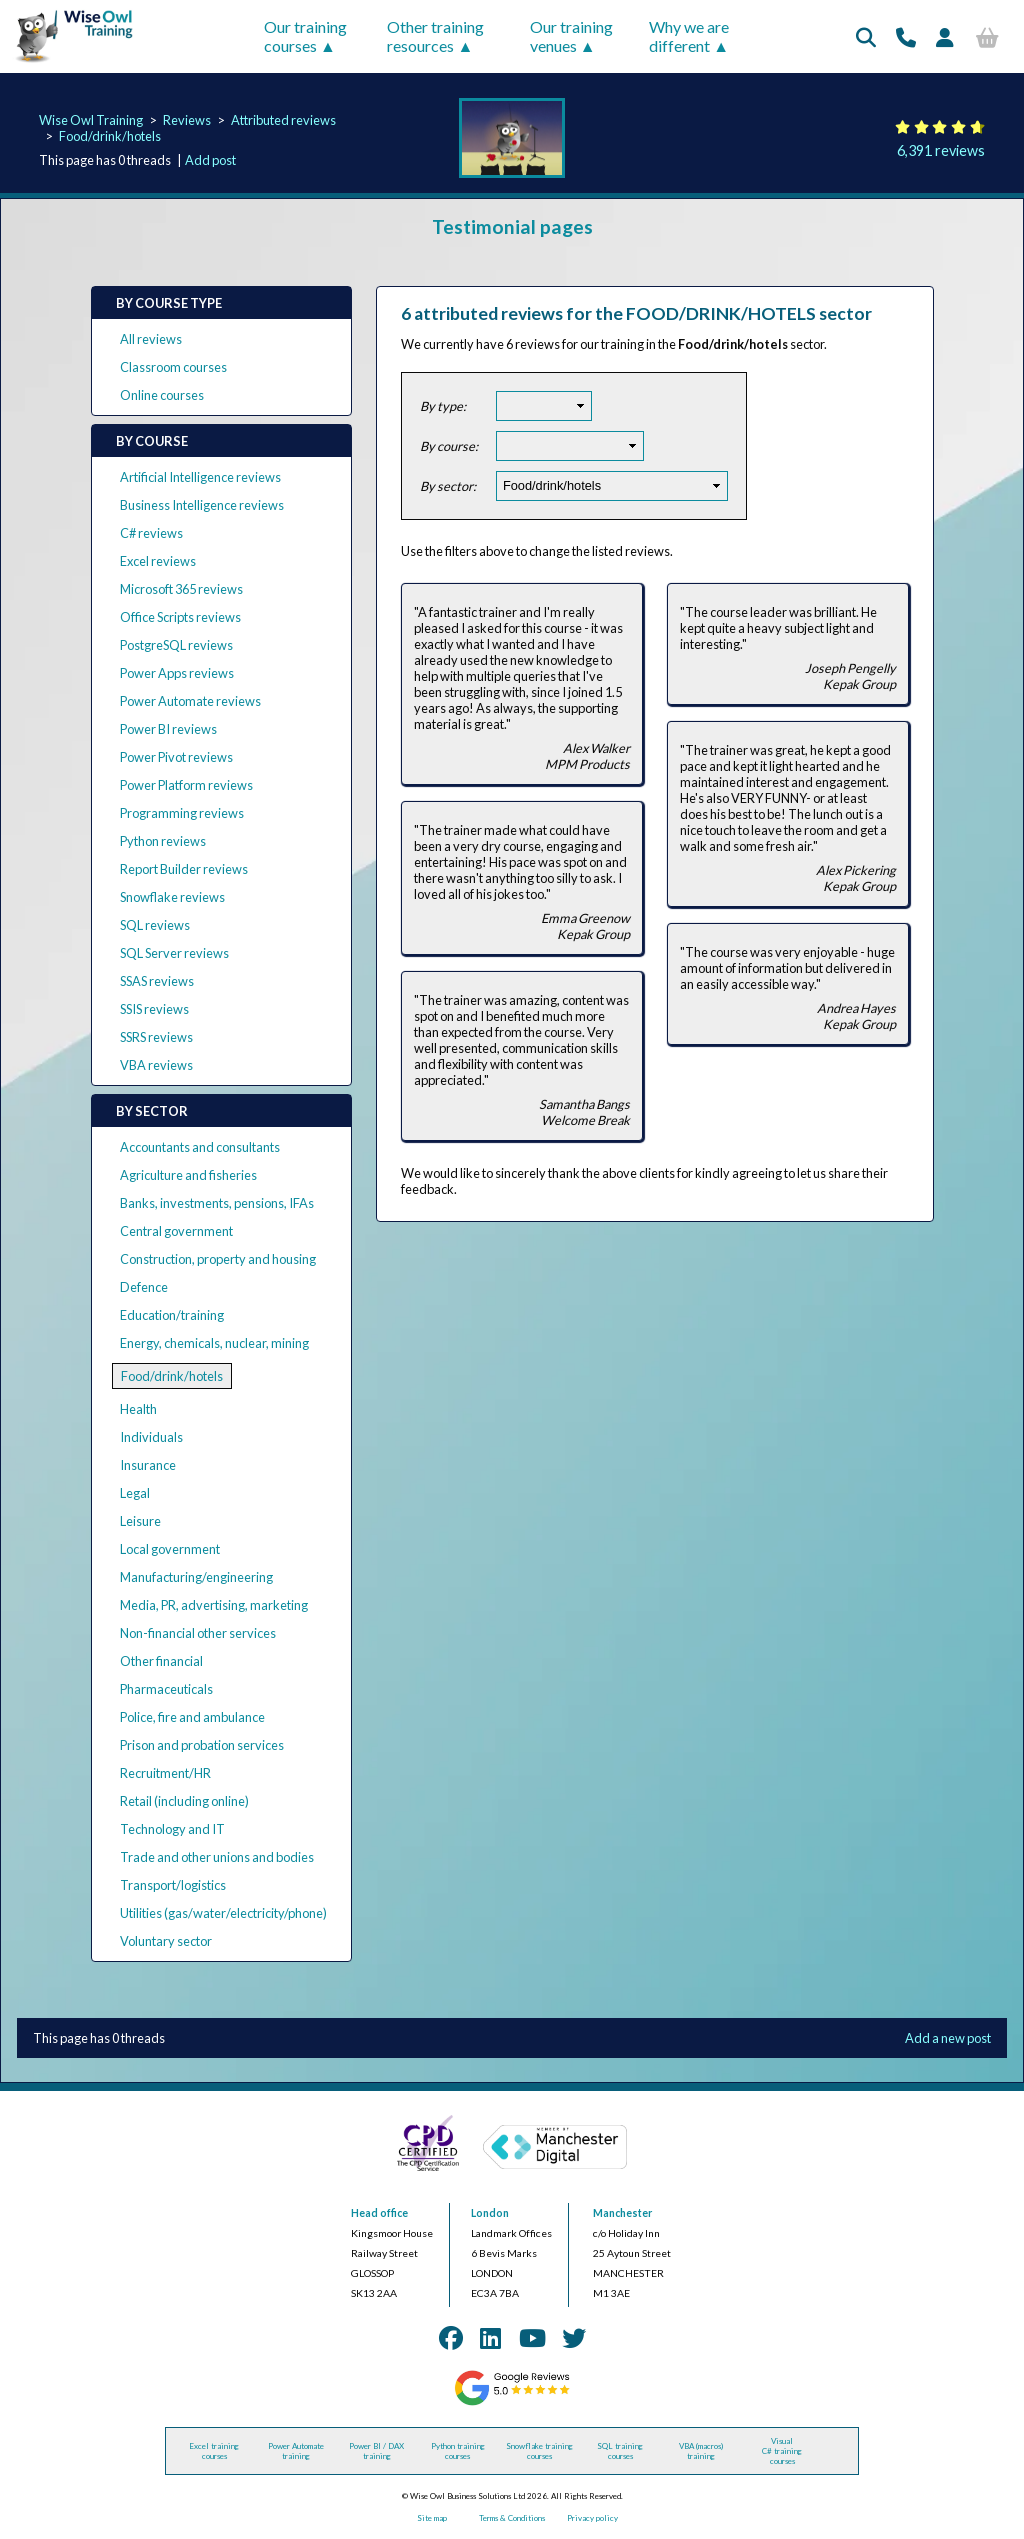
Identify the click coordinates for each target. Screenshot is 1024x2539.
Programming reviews (182, 813)
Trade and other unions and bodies (217, 1857)
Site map (432, 2518)
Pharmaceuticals (166, 1689)
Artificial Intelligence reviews (200, 477)
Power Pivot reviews (176, 757)
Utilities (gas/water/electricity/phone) (223, 1913)
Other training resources (435, 36)
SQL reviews (155, 925)
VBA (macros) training (701, 2451)
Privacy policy (592, 2518)
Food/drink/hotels (110, 136)
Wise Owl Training (91, 120)
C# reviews (151, 533)
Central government (176, 1231)
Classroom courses (173, 367)
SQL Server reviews (174, 953)
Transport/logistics (173, 1885)
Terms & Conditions (512, 2518)
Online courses (162, 395)
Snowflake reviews (172, 897)
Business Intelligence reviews (202, 505)
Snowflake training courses (539, 2451)
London (490, 2213)
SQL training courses (620, 2451)
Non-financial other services (198, 1633)
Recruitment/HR (165, 1773)
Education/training (172, 1315)
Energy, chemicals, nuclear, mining (214, 1343)
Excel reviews (158, 561)
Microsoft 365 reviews (181, 589)
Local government (170, 1549)
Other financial (161, 1661)
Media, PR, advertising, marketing (214, 1605)
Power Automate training (296, 2451)
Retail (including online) (184, 1801)
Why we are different (689, 36)
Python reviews (163, 841)
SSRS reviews (156, 1037)
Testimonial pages (512, 226)
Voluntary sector (166, 1941)
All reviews (151, 339)
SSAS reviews (157, 981)
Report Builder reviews (184, 869)
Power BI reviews (168, 729)
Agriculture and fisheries (188, 1175)
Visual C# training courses (782, 2451)
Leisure (140, 1521)
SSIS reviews (154, 1009)
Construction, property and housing (218, 1259)
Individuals (151, 1437)
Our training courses (305, 36)
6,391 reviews (941, 150)
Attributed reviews (283, 120)
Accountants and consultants (200, 1147)
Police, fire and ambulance (192, 1717)
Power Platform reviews (186, 785)
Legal (135, 1493)
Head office (379, 2213)
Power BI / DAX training (376, 2451)
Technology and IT (172, 1829)
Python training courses (458, 2451)
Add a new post (948, 2038)
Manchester (622, 2213)
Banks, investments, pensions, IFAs (217, 1203)
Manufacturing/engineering (196, 1577)
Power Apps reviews (177, 673)
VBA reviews (156, 1065)
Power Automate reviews (190, 701)
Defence (144, 1287)
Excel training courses (214, 2451)
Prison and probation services (202, 1745)
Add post (210, 160)
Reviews (187, 120)
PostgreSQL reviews (176, 645)
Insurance (148, 1465)
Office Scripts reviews (180, 617)
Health (138, 1409)
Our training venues (571, 36)
